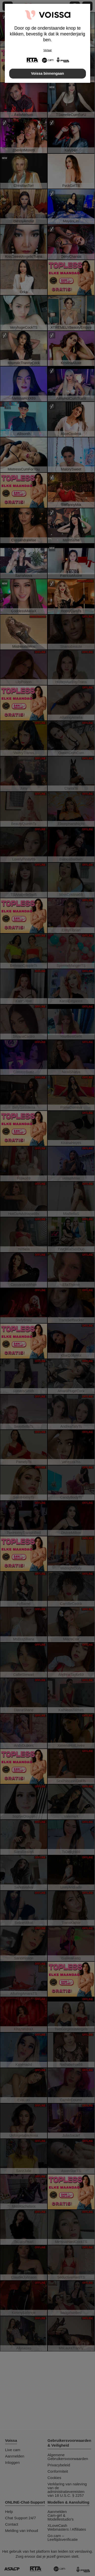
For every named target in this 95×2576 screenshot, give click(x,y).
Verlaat (47, 50)
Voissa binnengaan (47, 73)
